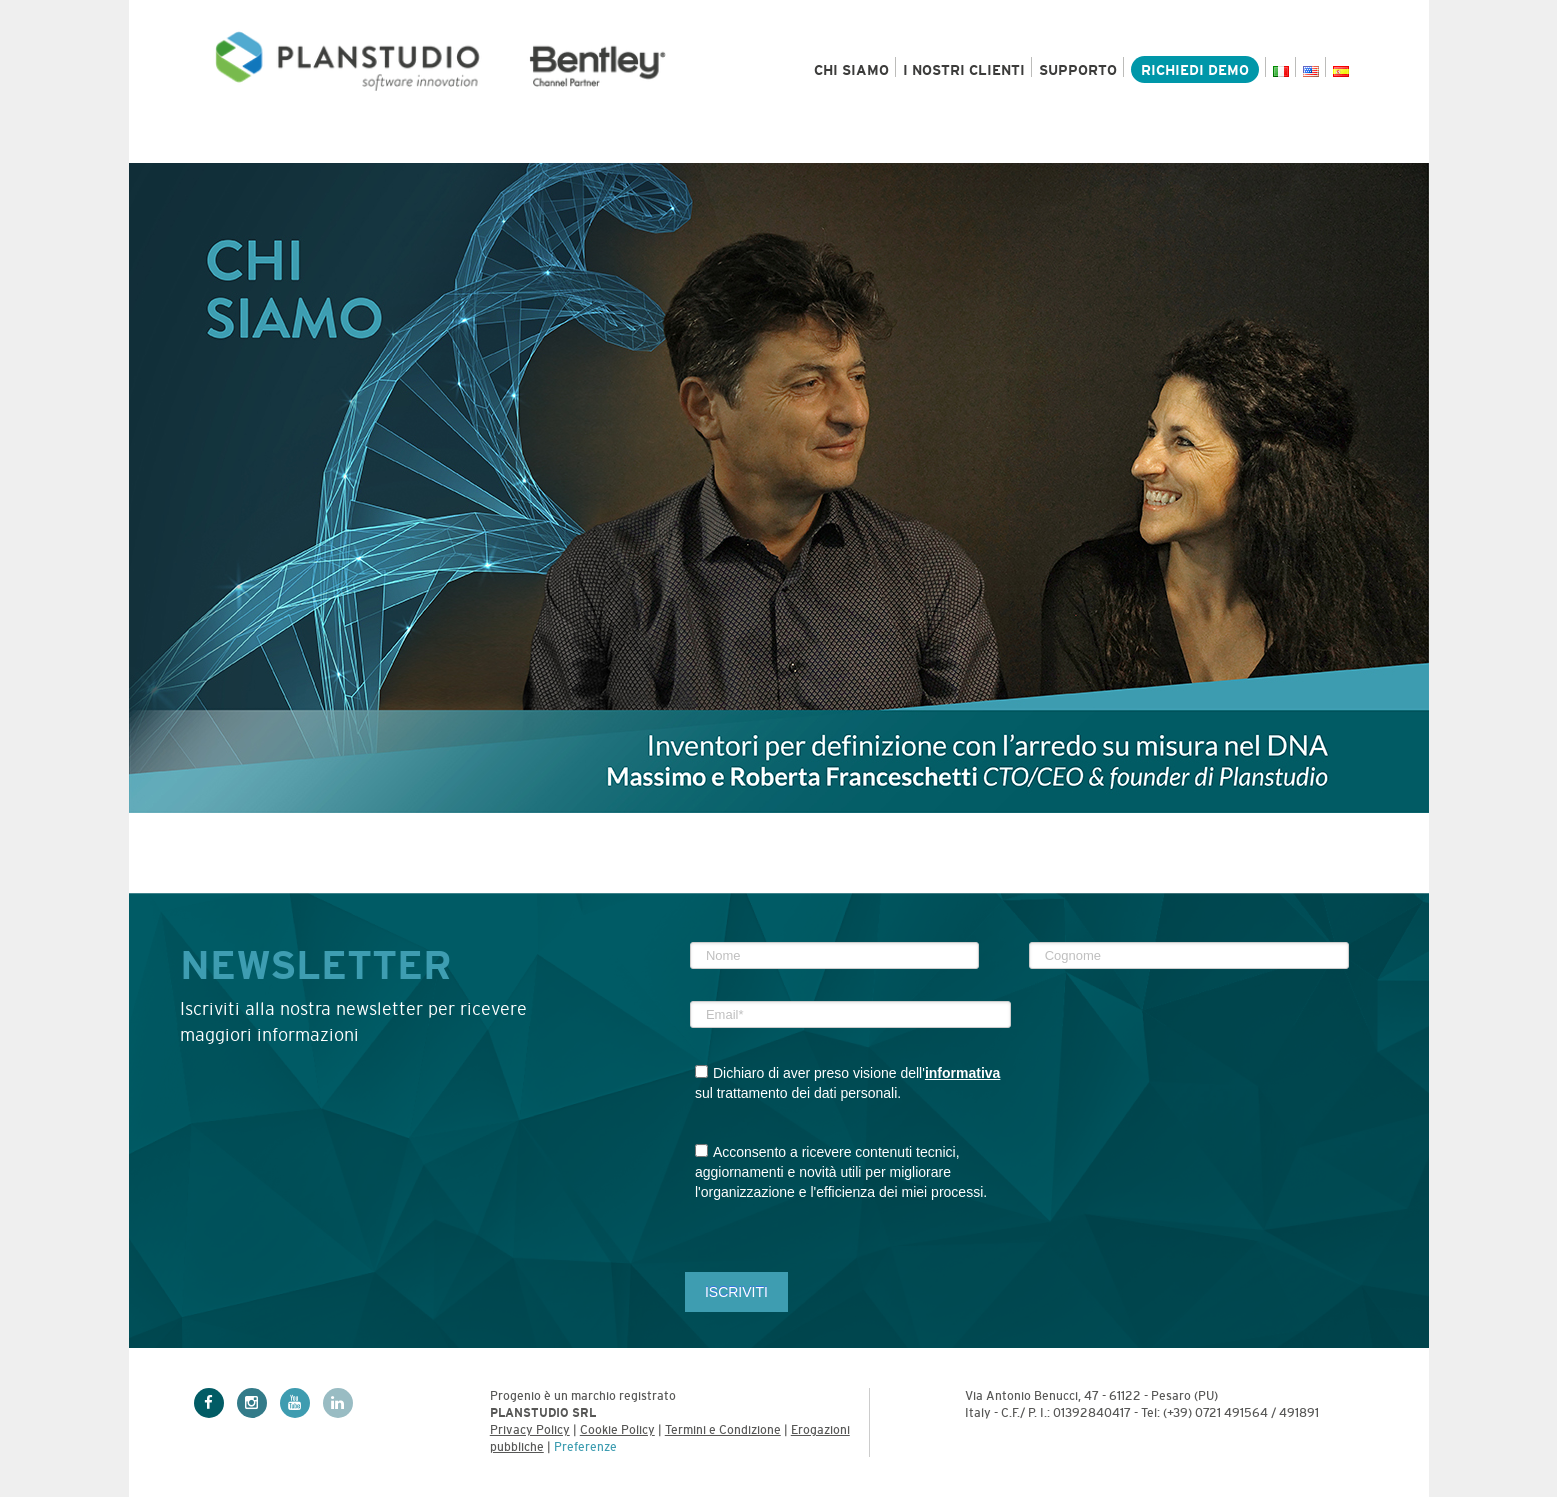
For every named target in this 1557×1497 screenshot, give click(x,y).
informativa (962, 1073)
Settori (382, 143)
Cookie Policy (617, 1430)
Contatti (1307, 143)
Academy (1181, 143)
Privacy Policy (530, 1430)
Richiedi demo (1195, 70)
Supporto (1078, 70)
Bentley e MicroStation (689, 143)
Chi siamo (851, 70)
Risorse (877, 143)
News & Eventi (1027, 143)
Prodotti (253, 143)
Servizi (505, 143)
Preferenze (585, 1447)
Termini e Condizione (723, 1430)
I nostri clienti (964, 70)
